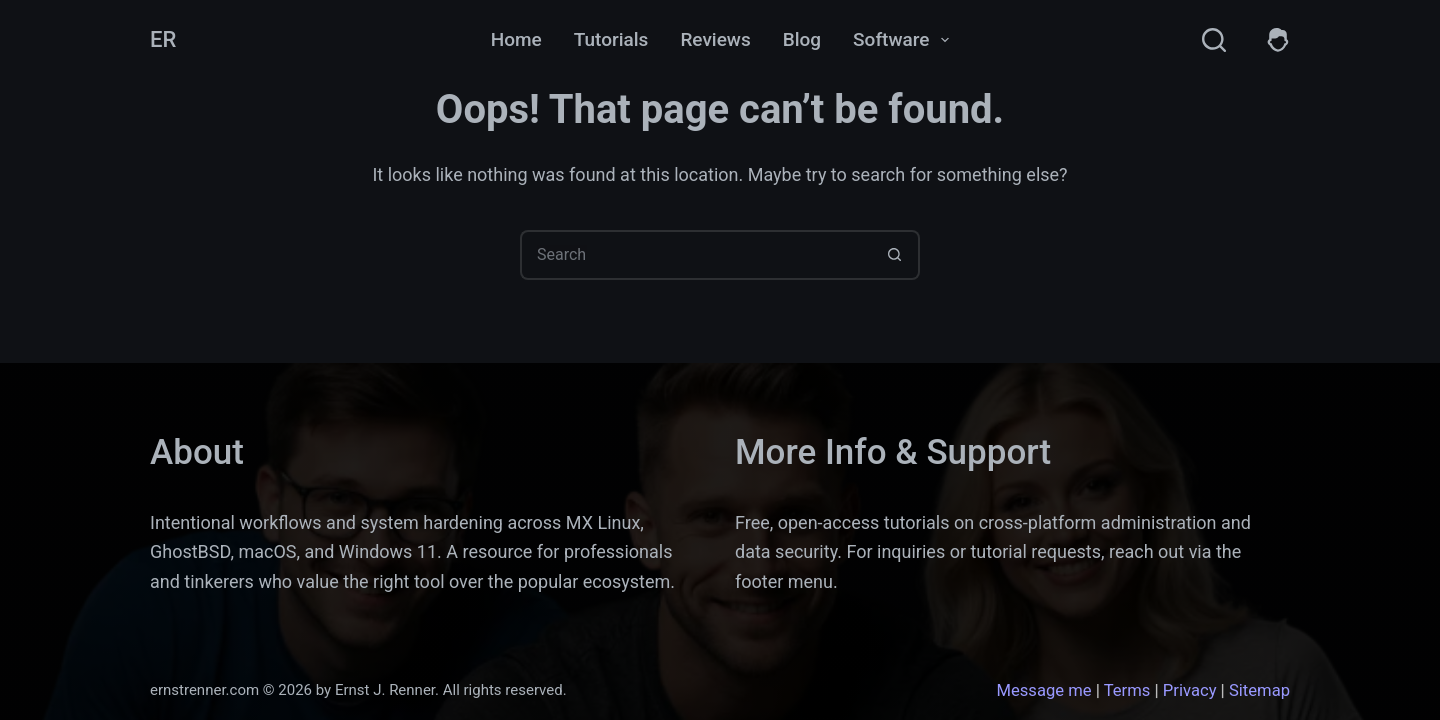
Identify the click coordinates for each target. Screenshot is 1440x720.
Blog (802, 39)
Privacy (1190, 690)
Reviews (715, 39)
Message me (1043, 690)
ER (163, 39)
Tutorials (611, 39)
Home (516, 39)
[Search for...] (695, 255)
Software (905, 40)
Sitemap (1259, 690)
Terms (1127, 690)
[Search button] (895, 255)
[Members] (1278, 40)
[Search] (1214, 40)
